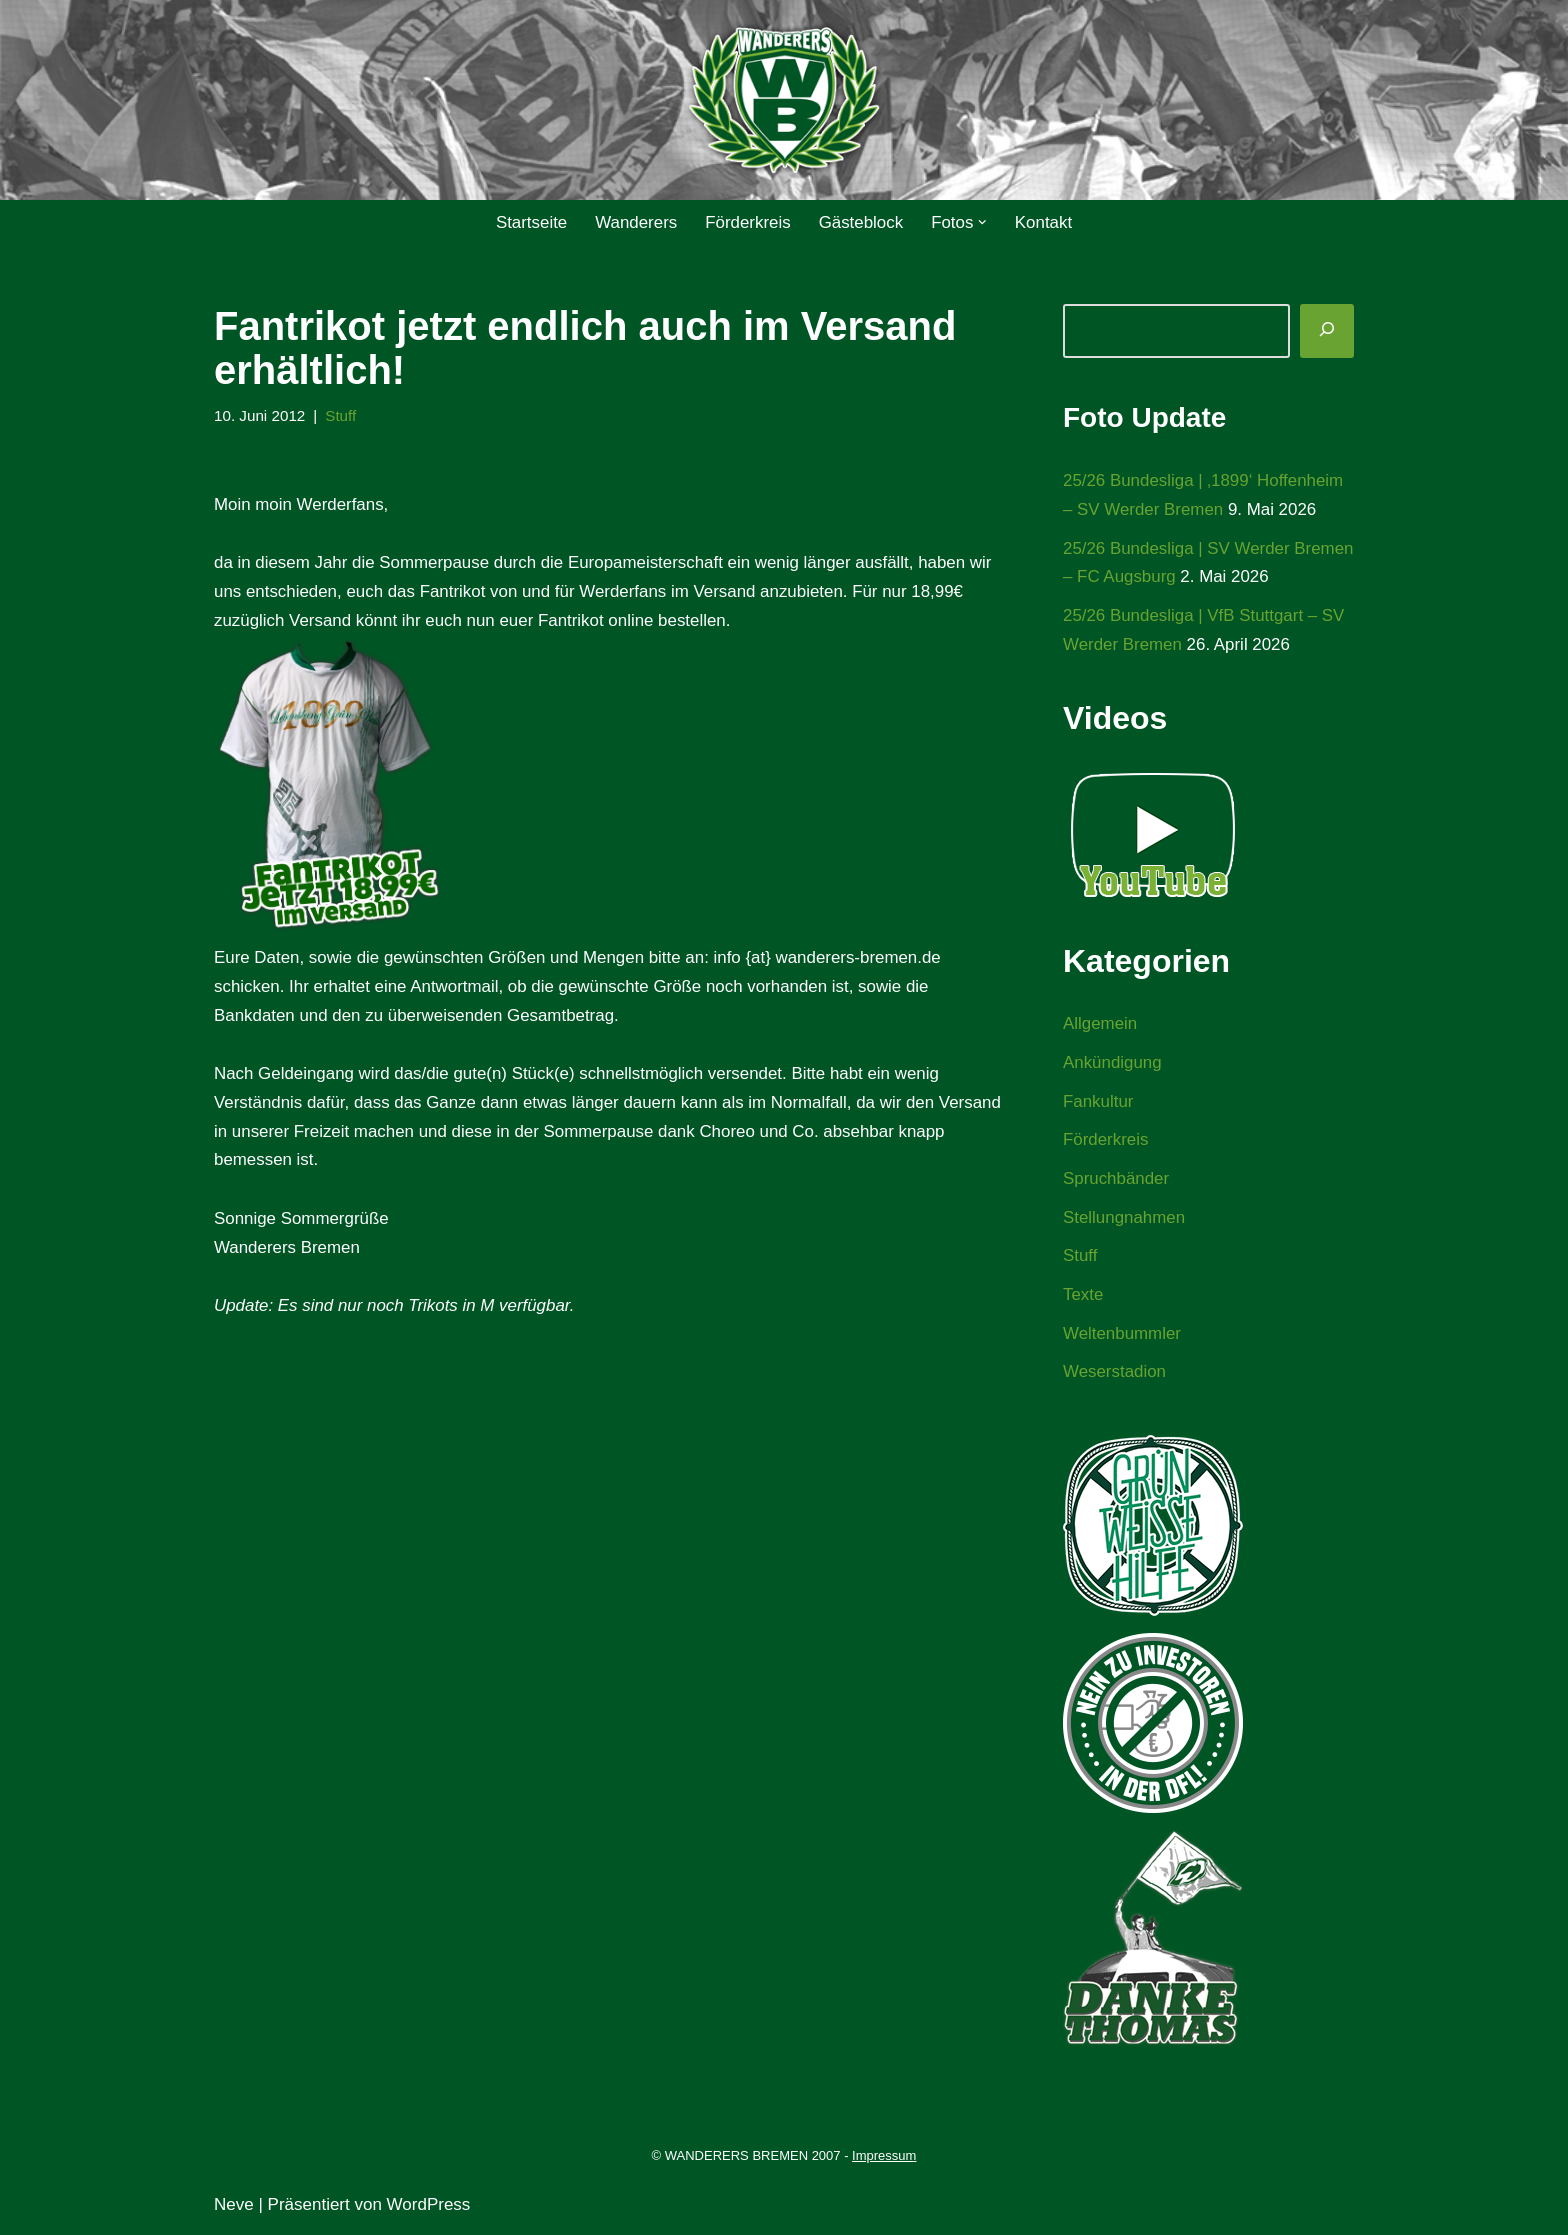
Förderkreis (748, 222)
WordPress (429, 2207)
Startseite (530, 222)
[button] (983, 222)
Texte (1083, 1297)
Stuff (341, 415)
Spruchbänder (1116, 1180)
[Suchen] (1327, 331)
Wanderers (635, 222)
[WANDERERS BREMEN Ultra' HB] (784, 100)
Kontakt (1045, 222)
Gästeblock (861, 222)
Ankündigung (1112, 1064)
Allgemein (1100, 1025)
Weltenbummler (1122, 1336)
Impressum (884, 2159)
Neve (234, 2207)
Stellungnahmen (1124, 1219)
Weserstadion (1115, 1375)
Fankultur (1098, 1102)
